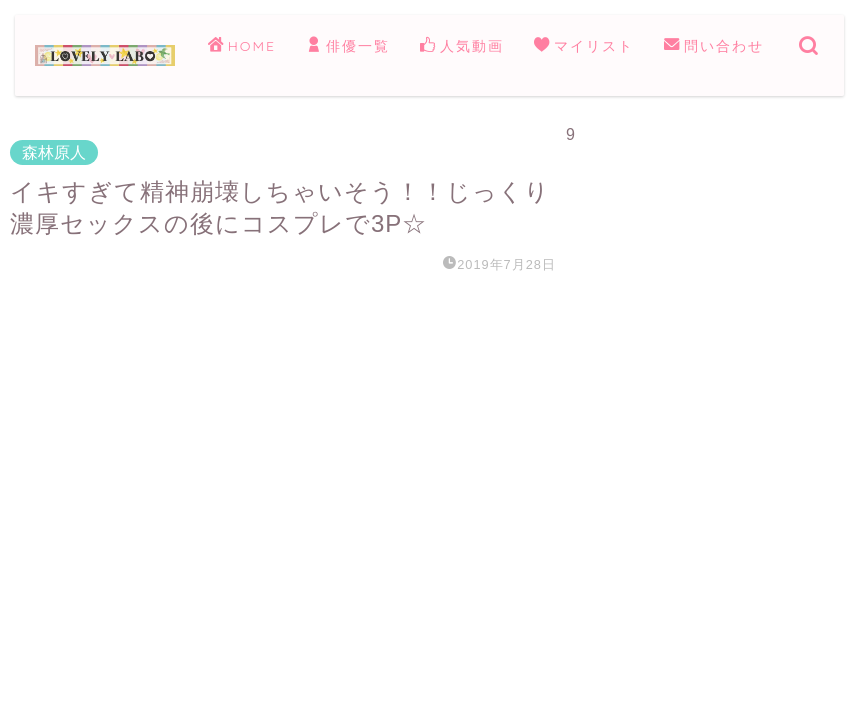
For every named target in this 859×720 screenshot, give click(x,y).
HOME (242, 47)
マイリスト (584, 47)
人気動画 (462, 47)
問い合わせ (714, 47)
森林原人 (54, 152)
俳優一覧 (348, 47)
